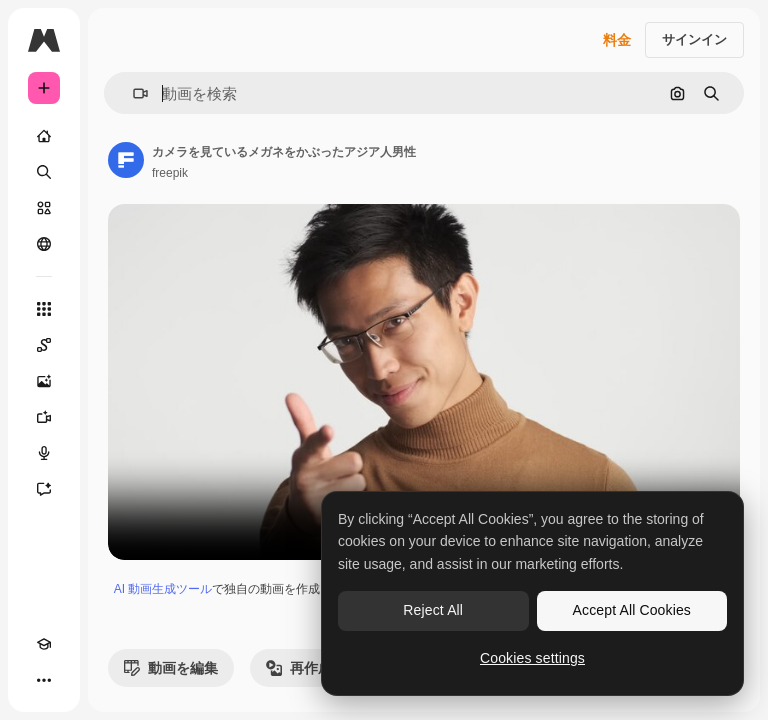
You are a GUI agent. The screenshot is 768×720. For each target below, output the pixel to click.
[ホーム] (44, 136)
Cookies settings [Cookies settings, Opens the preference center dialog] (532, 658)
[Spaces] (44, 345)
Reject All (433, 610)
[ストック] (44, 208)
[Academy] (44, 644)
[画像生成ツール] (44, 381)
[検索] (44, 172)
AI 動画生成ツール (163, 589)
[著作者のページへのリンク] (126, 160)
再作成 (299, 668)
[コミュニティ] (44, 244)
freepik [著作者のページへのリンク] (170, 173)
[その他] (44, 680)
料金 (617, 40)
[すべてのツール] (44, 309)
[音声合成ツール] (44, 453)
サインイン (694, 39)
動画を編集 (171, 668)
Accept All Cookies (632, 610)
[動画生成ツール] (44, 417)
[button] (132, 93)
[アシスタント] (44, 489)
